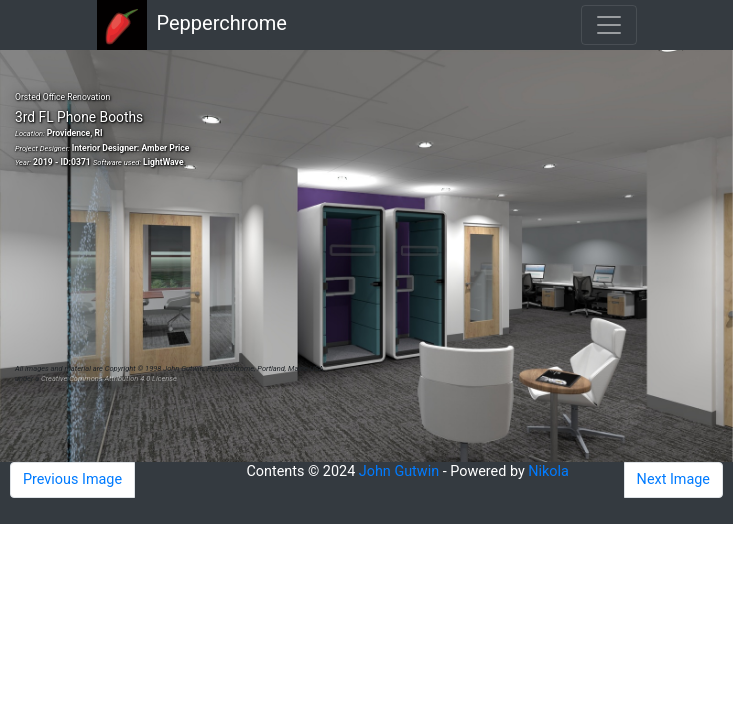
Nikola (548, 471)
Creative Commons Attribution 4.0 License (109, 378)
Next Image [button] (673, 479)
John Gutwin (399, 471)
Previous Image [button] (72, 479)
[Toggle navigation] (609, 25)
